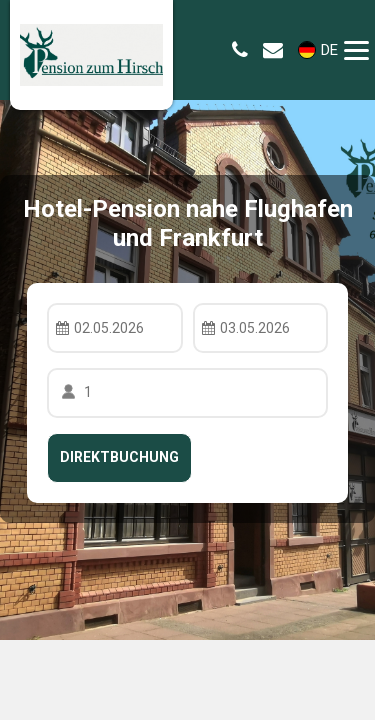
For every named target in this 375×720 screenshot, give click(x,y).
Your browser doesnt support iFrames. (187, 360)
